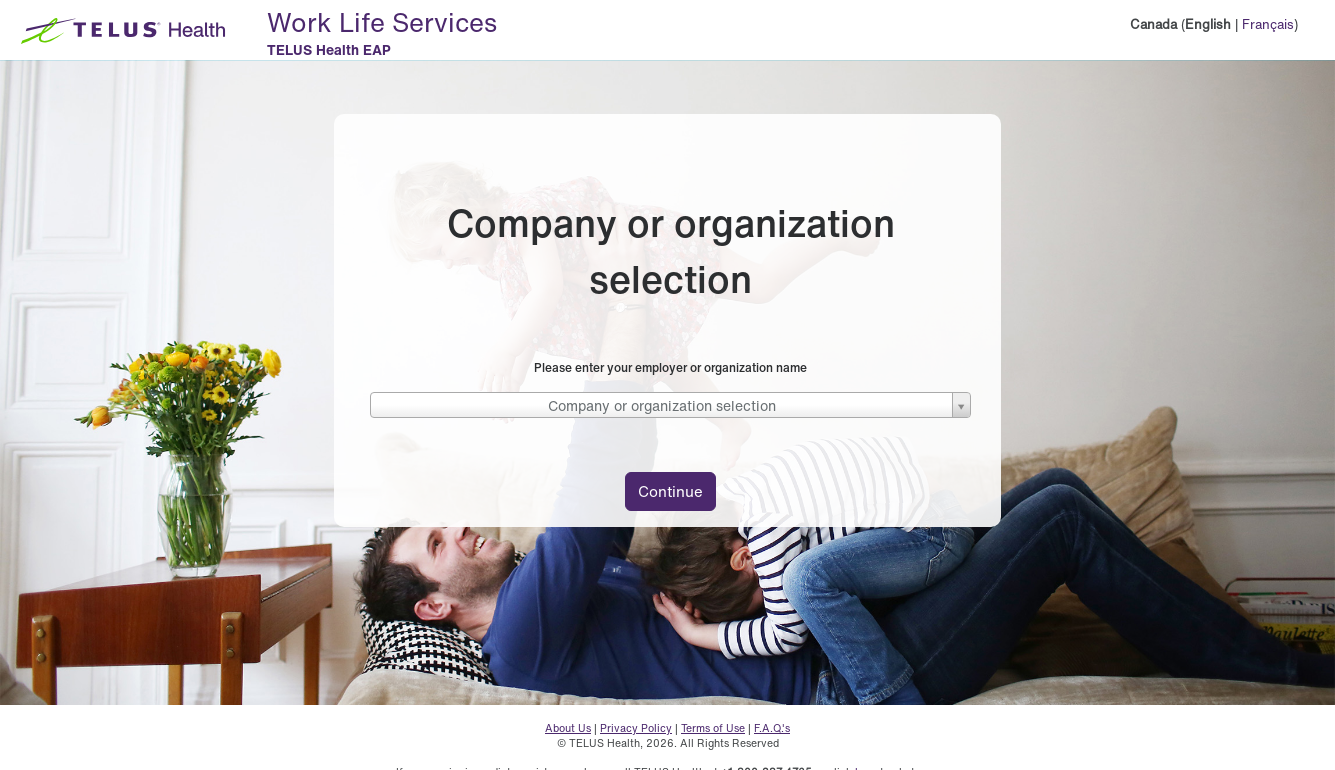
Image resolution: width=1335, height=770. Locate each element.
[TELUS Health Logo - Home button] (117, 30)
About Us (568, 728)
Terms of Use (713, 728)
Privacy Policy (636, 728)
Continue (670, 491)
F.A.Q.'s (772, 728)
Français (1268, 24)
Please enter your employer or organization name (670, 367)
